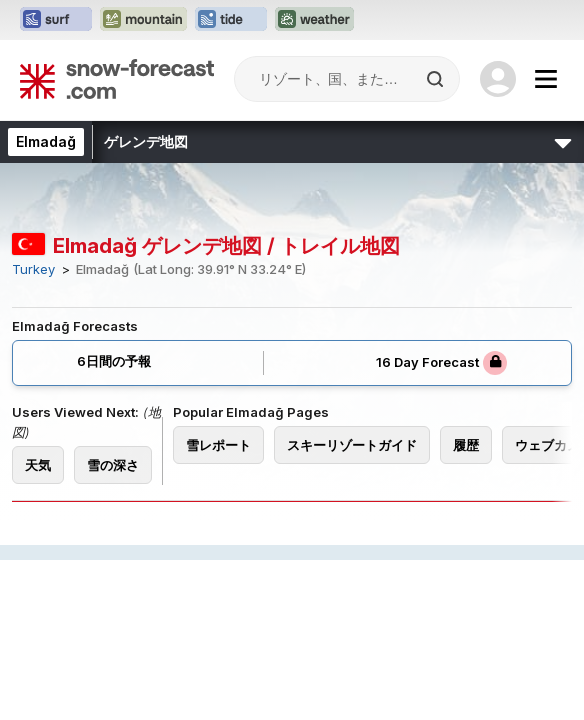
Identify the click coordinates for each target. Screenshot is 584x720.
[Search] (437, 79)
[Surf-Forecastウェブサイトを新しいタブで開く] (56, 20)
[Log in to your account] (498, 79)
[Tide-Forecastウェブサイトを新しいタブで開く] (231, 20)
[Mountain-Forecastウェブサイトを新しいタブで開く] (143, 20)
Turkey (33, 269)
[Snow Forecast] (117, 79)
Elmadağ (46, 141)
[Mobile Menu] (546, 79)
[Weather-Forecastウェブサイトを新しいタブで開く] (314, 20)
